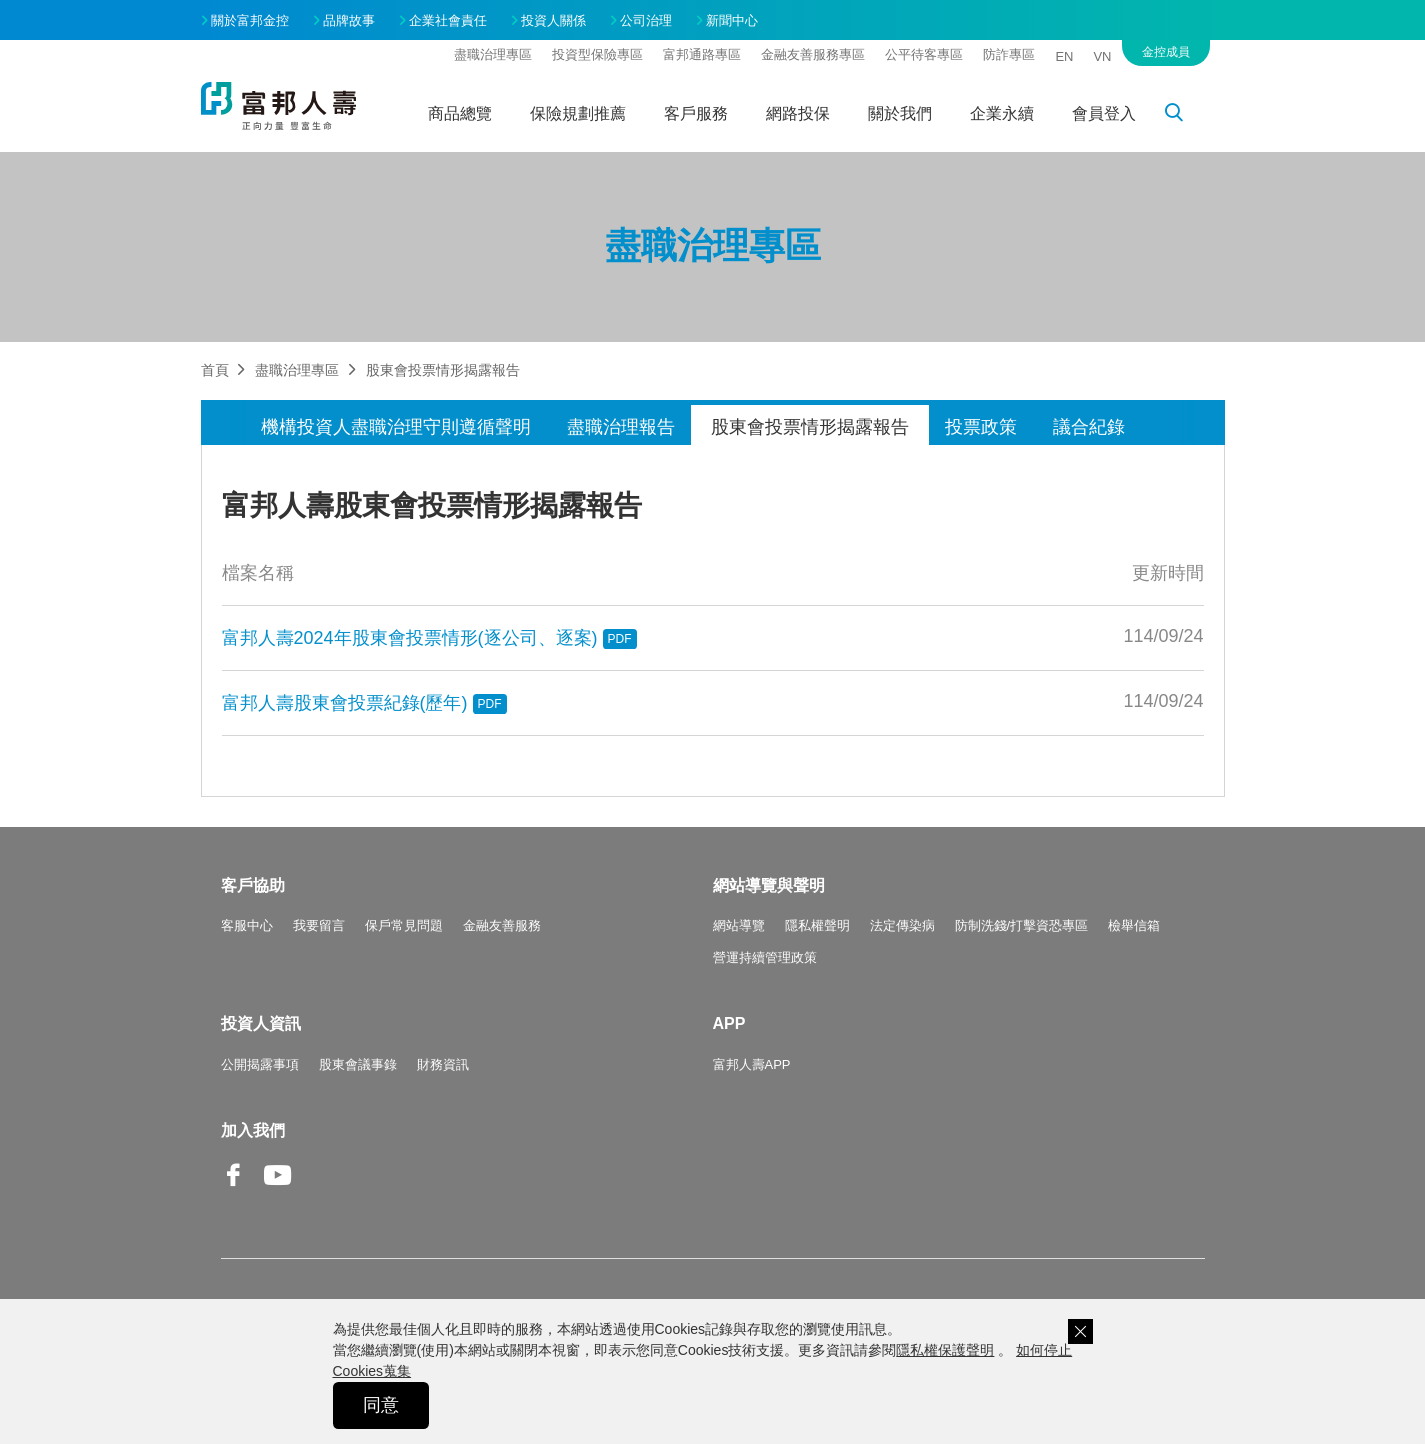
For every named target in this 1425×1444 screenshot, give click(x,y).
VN (1102, 56)
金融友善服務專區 (813, 54)
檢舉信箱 (1134, 925)
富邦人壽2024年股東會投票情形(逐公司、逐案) (429, 638)
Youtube (278, 1190)
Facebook (235, 1190)
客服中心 (247, 925)
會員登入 (1104, 113)
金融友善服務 (502, 925)
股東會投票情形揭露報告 (810, 427)
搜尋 (1185, 116)
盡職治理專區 (493, 54)
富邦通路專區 (702, 54)
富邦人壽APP (752, 1064)
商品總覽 (460, 113)
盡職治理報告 (621, 427)
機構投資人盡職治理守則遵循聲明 (396, 427)
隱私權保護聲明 (945, 1350)
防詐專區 (1009, 54)
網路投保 (798, 113)
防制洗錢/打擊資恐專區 (1022, 925)
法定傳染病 (902, 925)
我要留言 (319, 925)
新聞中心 (732, 20)
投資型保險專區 (597, 54)
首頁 (215, 370)
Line (321, 1177)
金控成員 (1166, 52)
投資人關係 (553, 20)
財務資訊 (443, 1064)
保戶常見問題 (404, 925)
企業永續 (1002, 113)
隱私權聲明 (817, 925)
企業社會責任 (448, 20)
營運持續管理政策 (765, 957)
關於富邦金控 (250, 20)
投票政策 (981, 427)
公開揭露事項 (260, 1064)
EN (1064, 56)
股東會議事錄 (358, 1064)
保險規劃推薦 (578, 113)
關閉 (1080, 1331)
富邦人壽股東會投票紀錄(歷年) (364, 703)
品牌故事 (349, 20)
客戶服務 (696, 113)
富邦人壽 (279, 106)
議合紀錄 (1089, 427)
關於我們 (900, 113)
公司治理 (646, 20)
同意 (381, 1405)
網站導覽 (739, 925)
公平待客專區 (924, 54)
